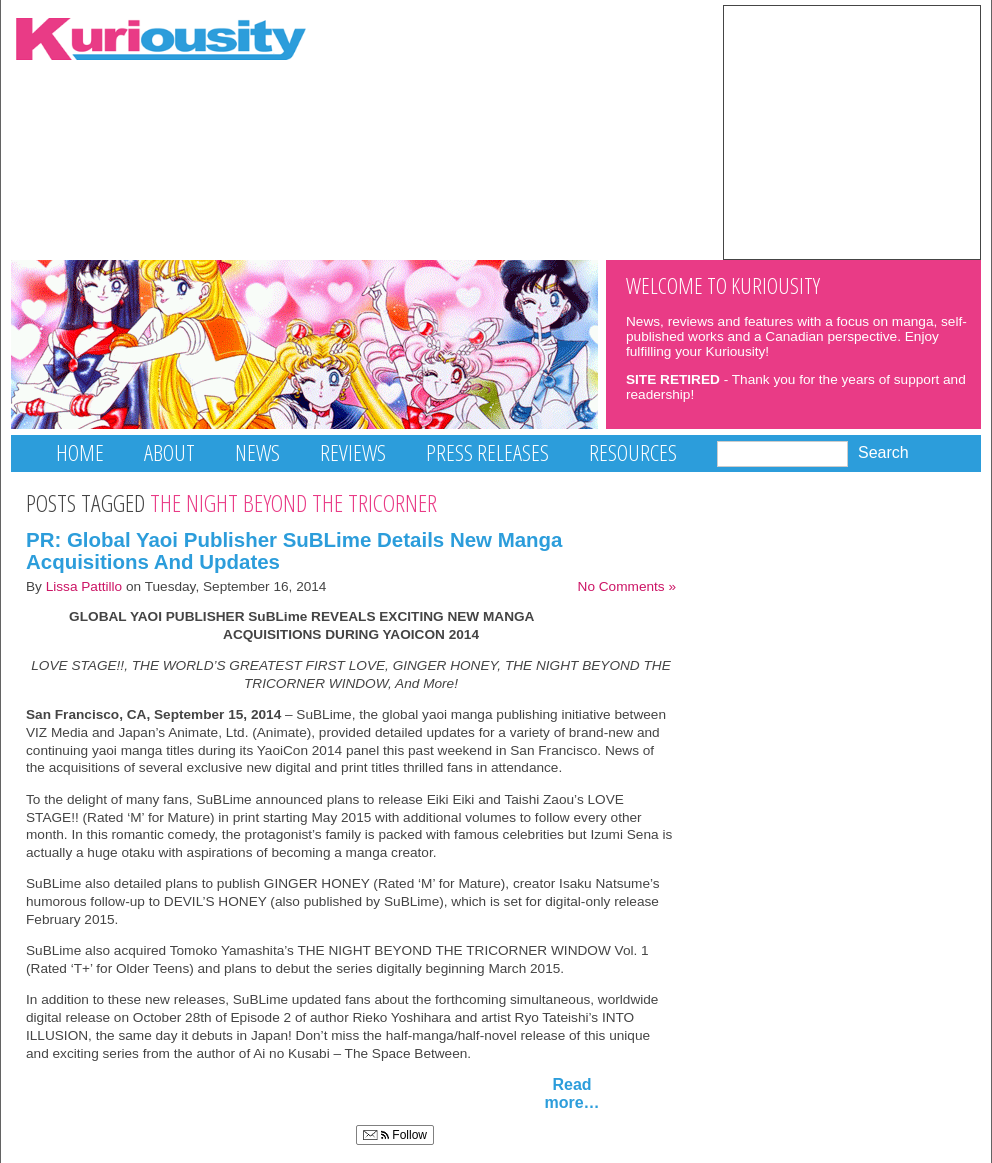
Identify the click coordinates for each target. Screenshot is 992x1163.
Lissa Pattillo (84, 586)
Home (80, 452)
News (257, 452)
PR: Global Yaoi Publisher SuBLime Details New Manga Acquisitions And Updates (294, 551)
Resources (633, 452)
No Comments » (627, 586)
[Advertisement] (852, 131)
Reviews (353, 452)
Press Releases (487, 452)
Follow (395, 1135)
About (169, 452)
